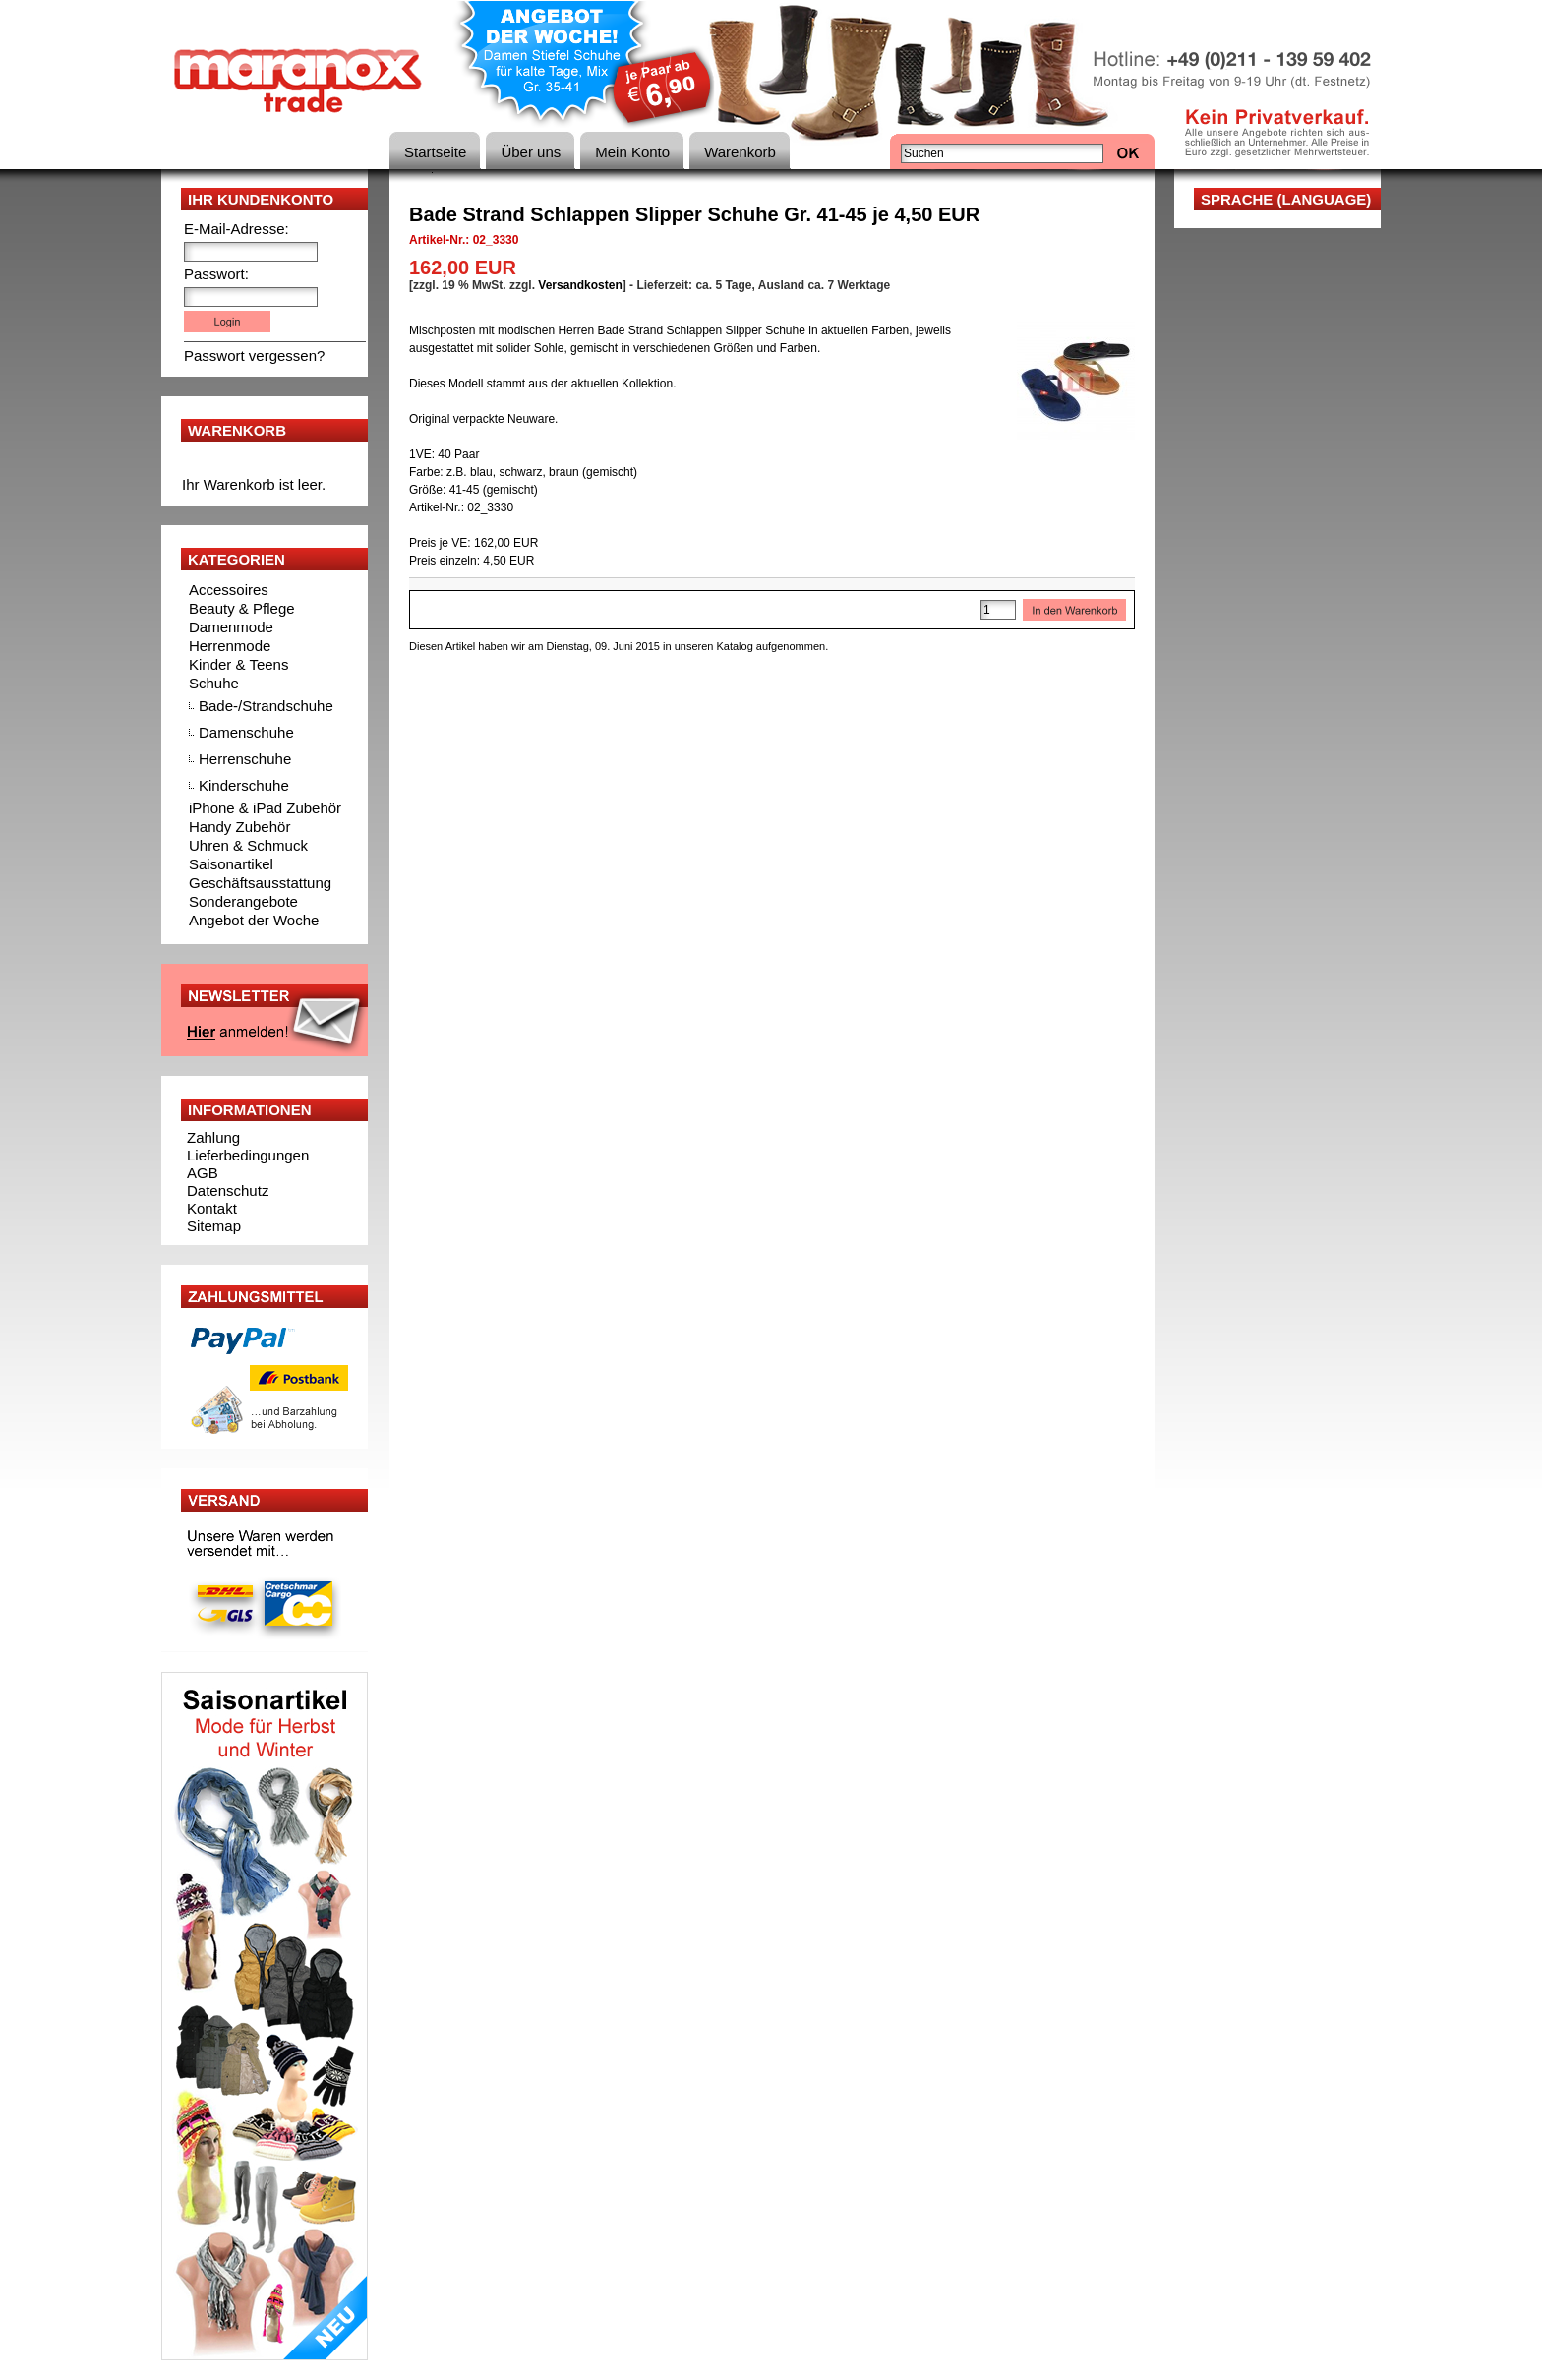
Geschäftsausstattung (260, 882)
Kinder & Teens (238, 664)
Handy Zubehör (239, 826)
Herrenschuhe (245, 758)
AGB (202, 1172)
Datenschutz (227, 1190)
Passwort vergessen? (254, 355)
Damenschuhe (246, 732)
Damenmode (231, 627)
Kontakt (212, 1208)
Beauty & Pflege (242, 608)
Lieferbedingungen (248, 1155)
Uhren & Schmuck (248, 845)
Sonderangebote (243, 901)
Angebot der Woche (254, 920)
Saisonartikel (231, 864)
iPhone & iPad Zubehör (265, 808)
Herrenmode (229, 645)
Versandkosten (580, 285)
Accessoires (228, 589)
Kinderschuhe (244, 785)
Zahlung (213, 1137)
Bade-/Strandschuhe (266, 705)
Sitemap (214, 1226)
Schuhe (214, 683)
